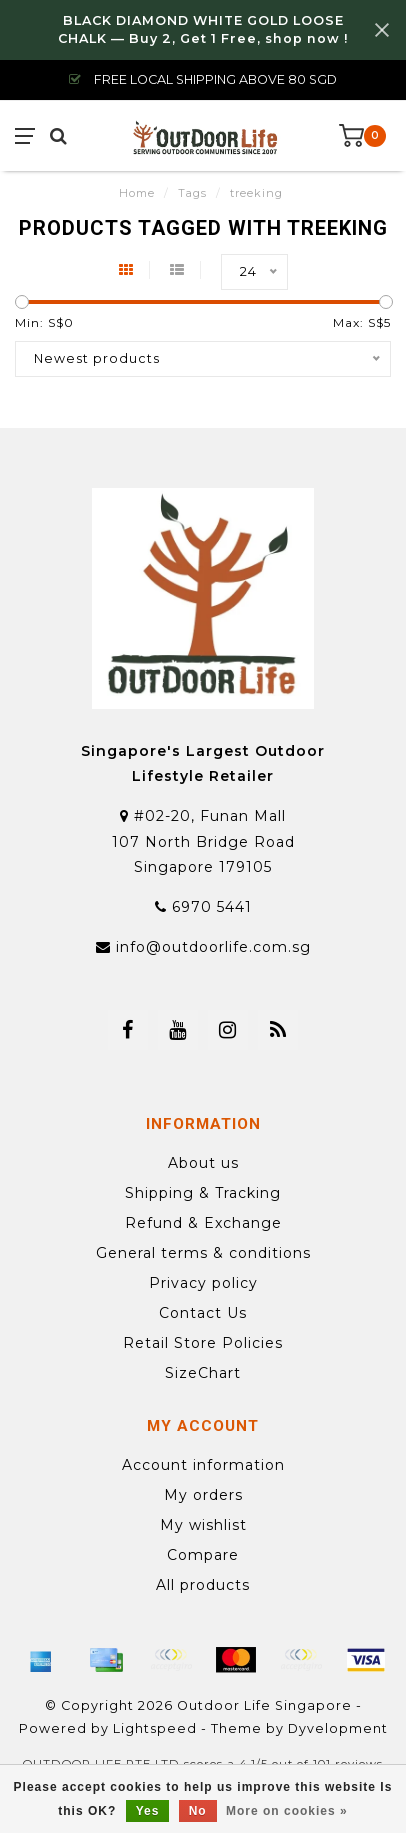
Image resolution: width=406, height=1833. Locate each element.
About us (203, 1163)
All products (203, 1585)
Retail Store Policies (203, 1343)
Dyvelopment (338, 1728)
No (198, 1811)
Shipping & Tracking (203, 1193)
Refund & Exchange (203, 1223)
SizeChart (203, 1373)
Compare (203, 1555)
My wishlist (203, 1525)
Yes (148, 1811)
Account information (203, 1465)
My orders (203, 1495)
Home (137, 193)
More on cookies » (287, 1811)
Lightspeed (155, 1728)
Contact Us (203, 1313)
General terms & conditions (203, 1253)
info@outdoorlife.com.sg (213, 947)
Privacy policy (203, 1283)
